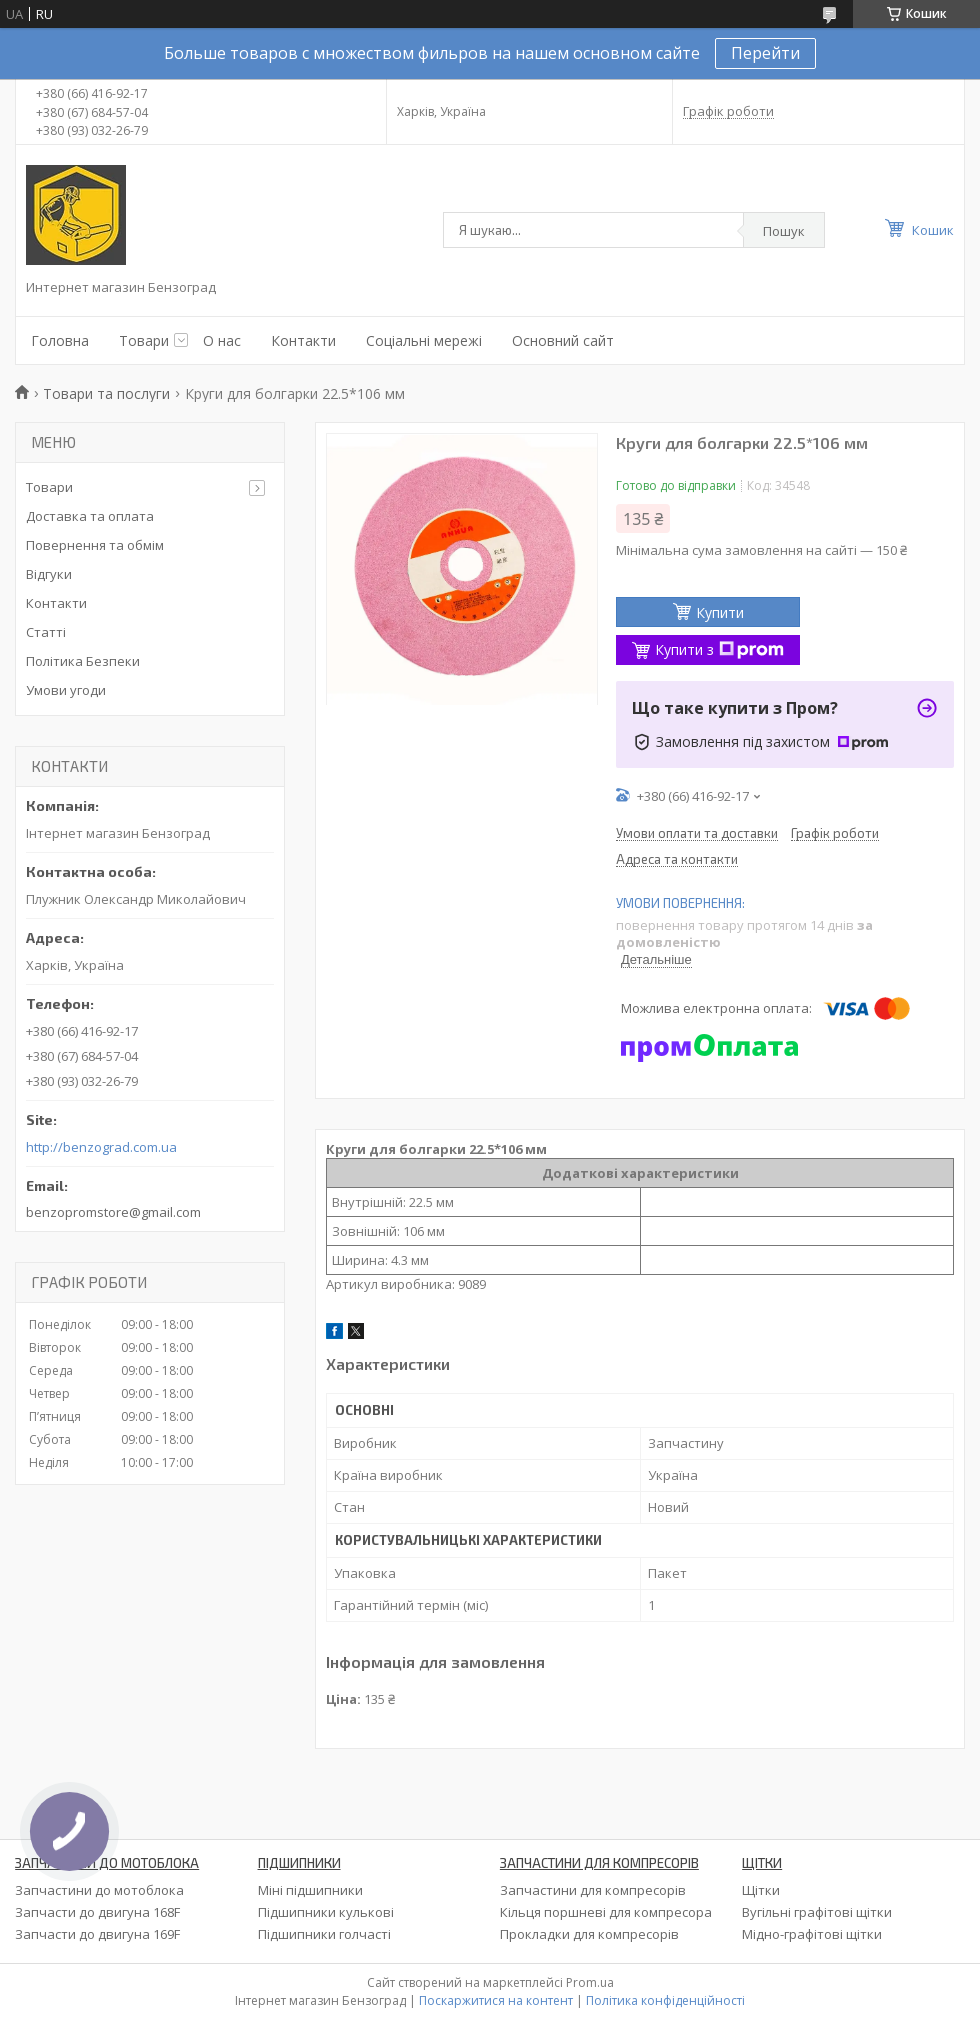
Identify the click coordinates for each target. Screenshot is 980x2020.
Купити (720, 612)
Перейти (765, 53)
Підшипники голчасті (324, 1934)
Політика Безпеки (83, 661)
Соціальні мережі (424, 340)
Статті (46, 632)
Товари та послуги (106, 393)
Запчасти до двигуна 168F (97, 1912)
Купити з (719, 649)
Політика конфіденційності (665, 2000)
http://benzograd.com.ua (101, 1147)
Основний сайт (563, 340)
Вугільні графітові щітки (817, 1912)
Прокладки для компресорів (589, 1934)
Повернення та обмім (95, 545)
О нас (222, 340)
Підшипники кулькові (326, 1912)
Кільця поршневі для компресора (606, 1912)
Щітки (761, 1890)
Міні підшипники (310, 1890)
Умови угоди (66, 690)
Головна (60, 340)
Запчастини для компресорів (593, 1890)
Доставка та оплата (90, 516)
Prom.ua (590, 1982)
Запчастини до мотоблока (99, 1890)
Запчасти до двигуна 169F (97, 1934)
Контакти (303, 340)
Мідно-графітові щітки (812, 1934)
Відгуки (49, 574)
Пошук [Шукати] (784, 231)
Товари (144, 340)
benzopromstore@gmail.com (113, 1212)
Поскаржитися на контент (496, 2000)
